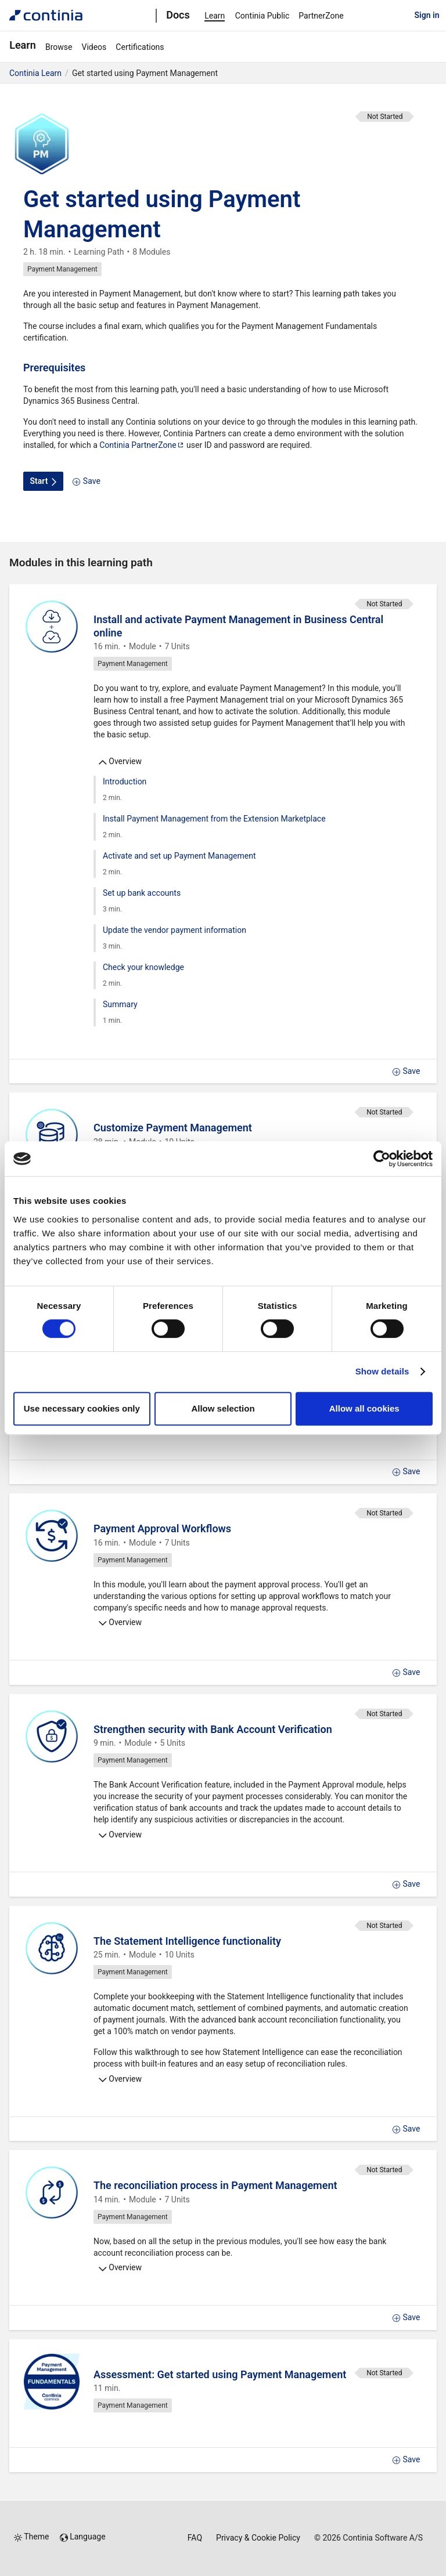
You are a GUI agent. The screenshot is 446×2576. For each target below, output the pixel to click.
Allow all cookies (364, 1408)
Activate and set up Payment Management (179, 855)
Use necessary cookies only (82, 1408)
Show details (382, 1371)
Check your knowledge (143, 967)
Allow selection (222, 1408)
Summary (120, 1004)
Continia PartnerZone (141, 445)
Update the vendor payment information (174, 930)
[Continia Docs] (45, 15)
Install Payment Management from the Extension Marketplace (214, 818)
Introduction (124, 781)
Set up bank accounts (142, 893)
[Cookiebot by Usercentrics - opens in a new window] (382, 1158)
